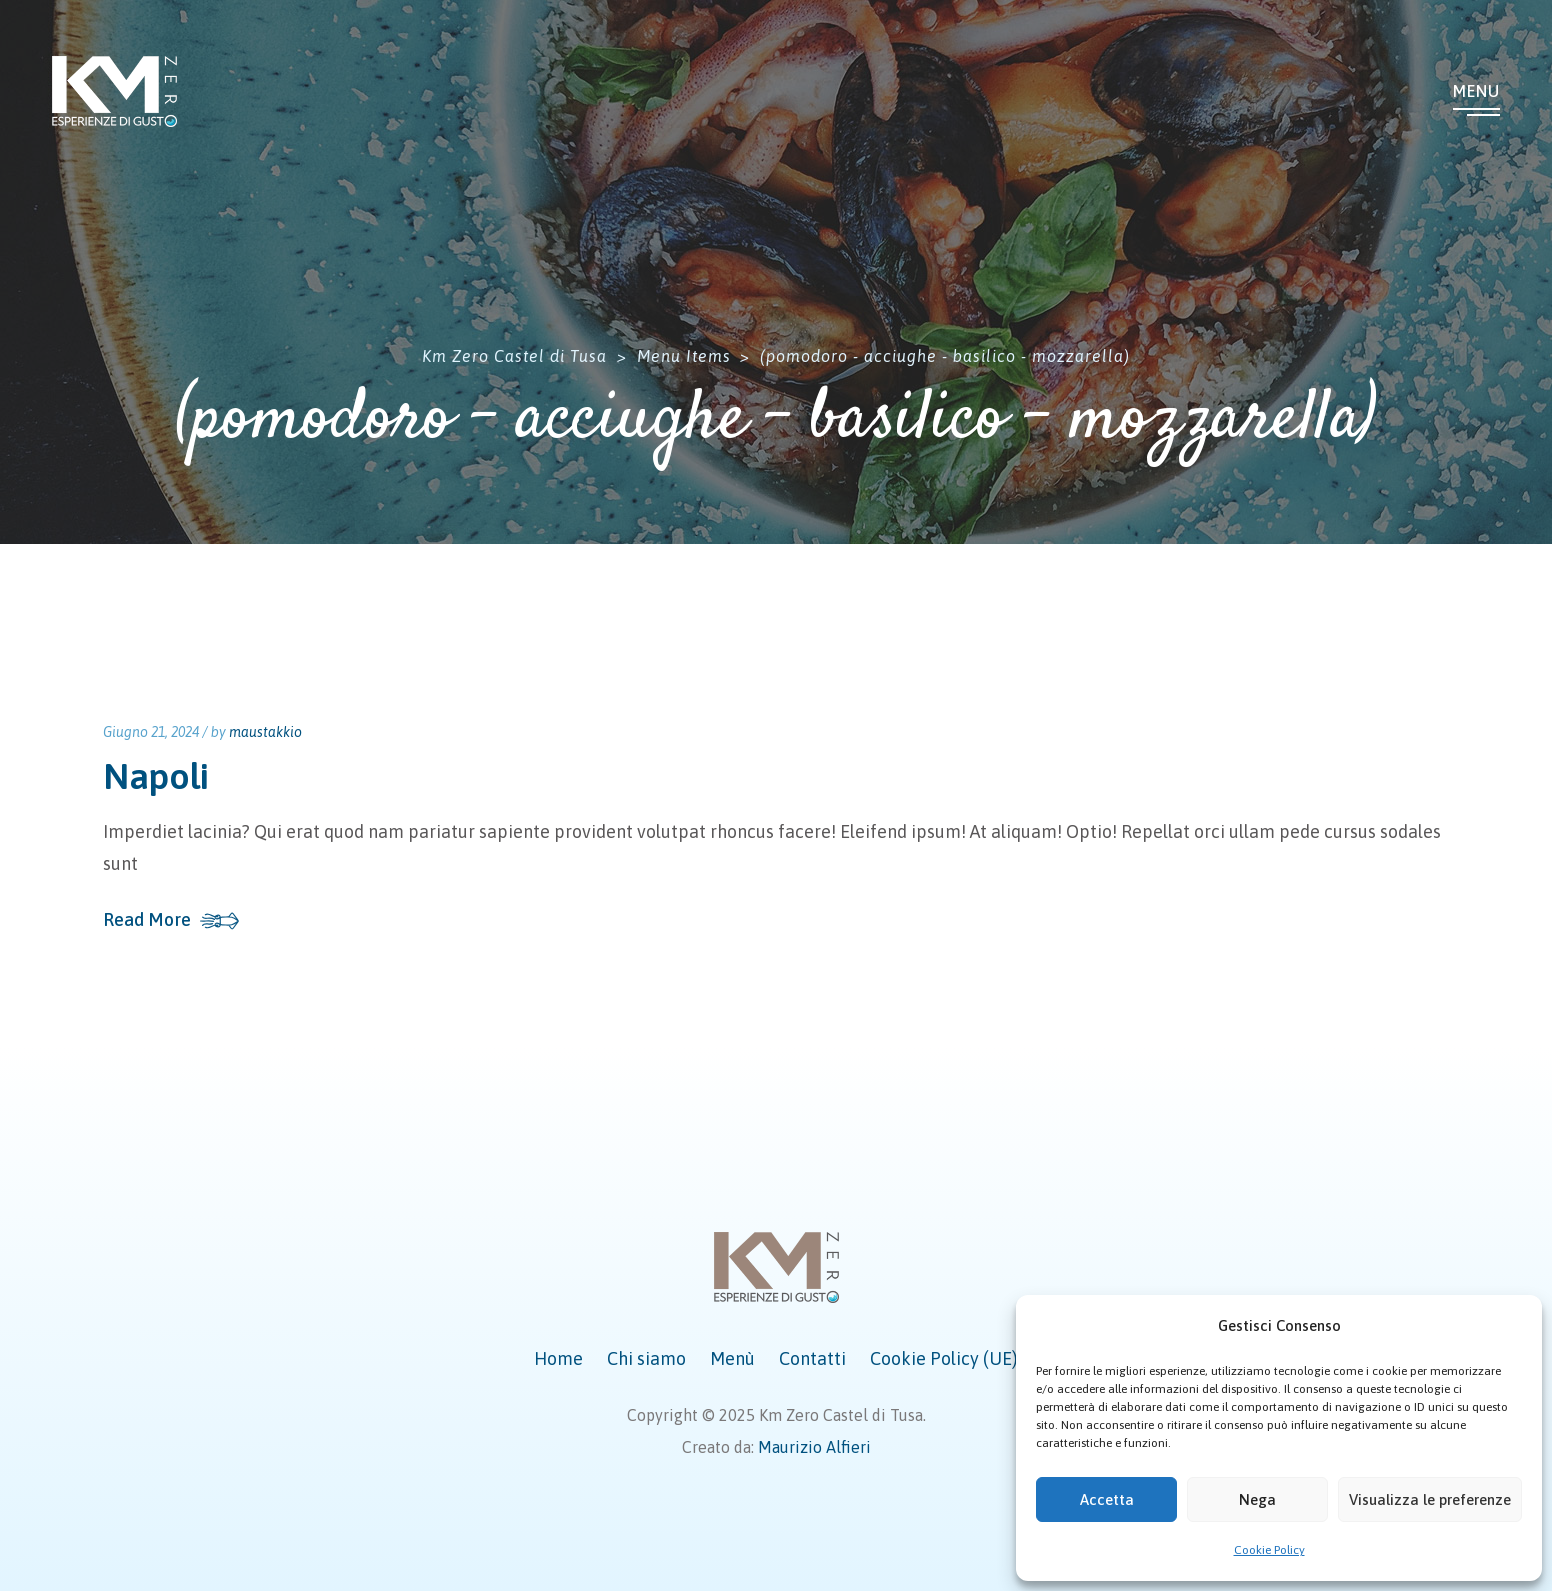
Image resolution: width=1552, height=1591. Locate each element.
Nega (1257, 1499)
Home (558, 1358)
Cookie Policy (1269, 1550)
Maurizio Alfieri (814, 1447)
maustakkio (265, 732)
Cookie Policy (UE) (944, 1358)
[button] (1512, 1326)
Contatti (812, 1358)
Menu (1476, 91)
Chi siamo (646, 1358)
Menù (732, 1358)
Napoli (155, 776)
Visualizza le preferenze (1430, 1499)
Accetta (1107, 1499)
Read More (147, 920)
